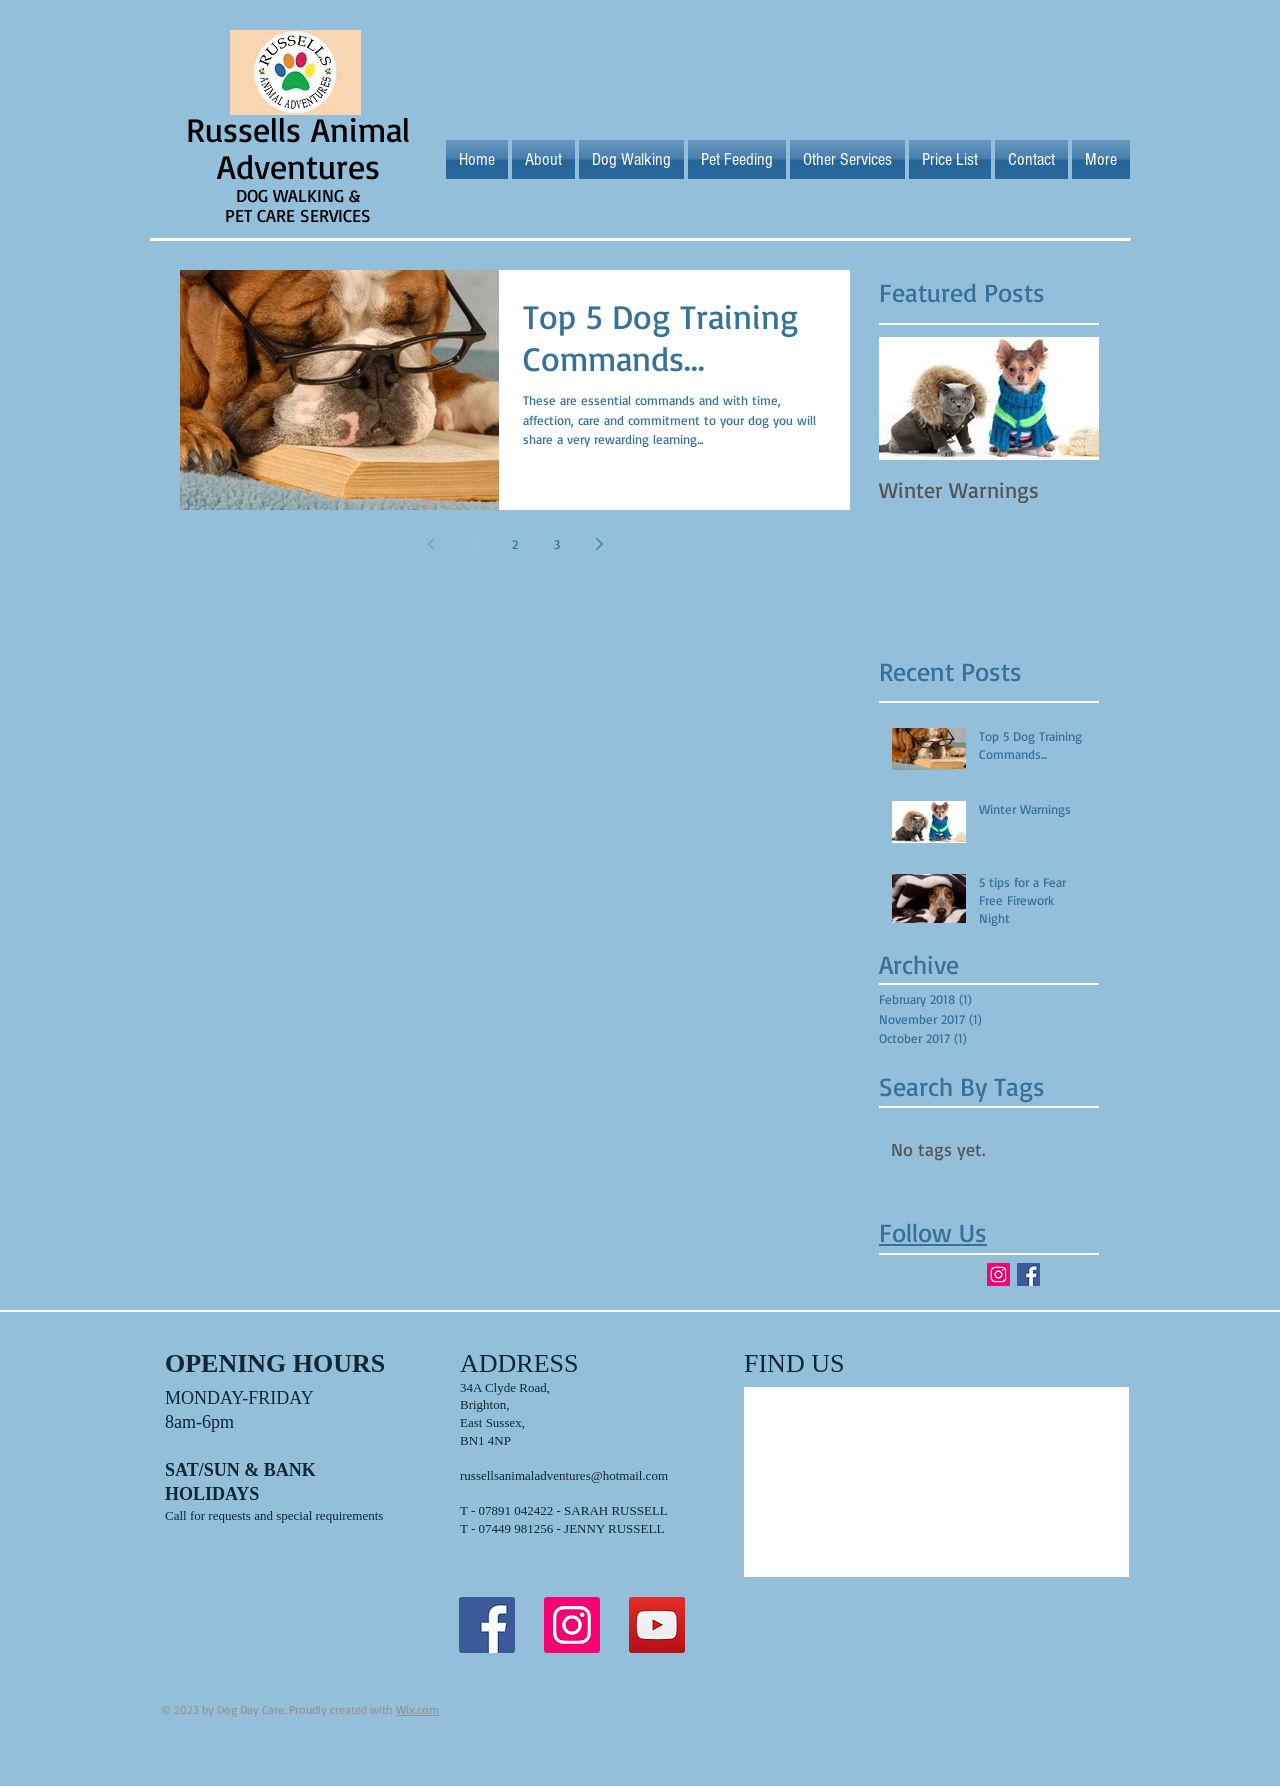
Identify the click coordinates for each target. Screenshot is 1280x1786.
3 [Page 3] (557, 544)
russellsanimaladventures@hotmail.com (564, 1475)
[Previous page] (431, 544)
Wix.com (417, 1709)
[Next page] (599, 544)
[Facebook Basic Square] (1028, 1274)
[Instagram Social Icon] (998, 1274)
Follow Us (933, 1232)
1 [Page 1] (473, 544)
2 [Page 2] (515, 544)
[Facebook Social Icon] (487, 1625)
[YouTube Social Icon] (657, 1625)
